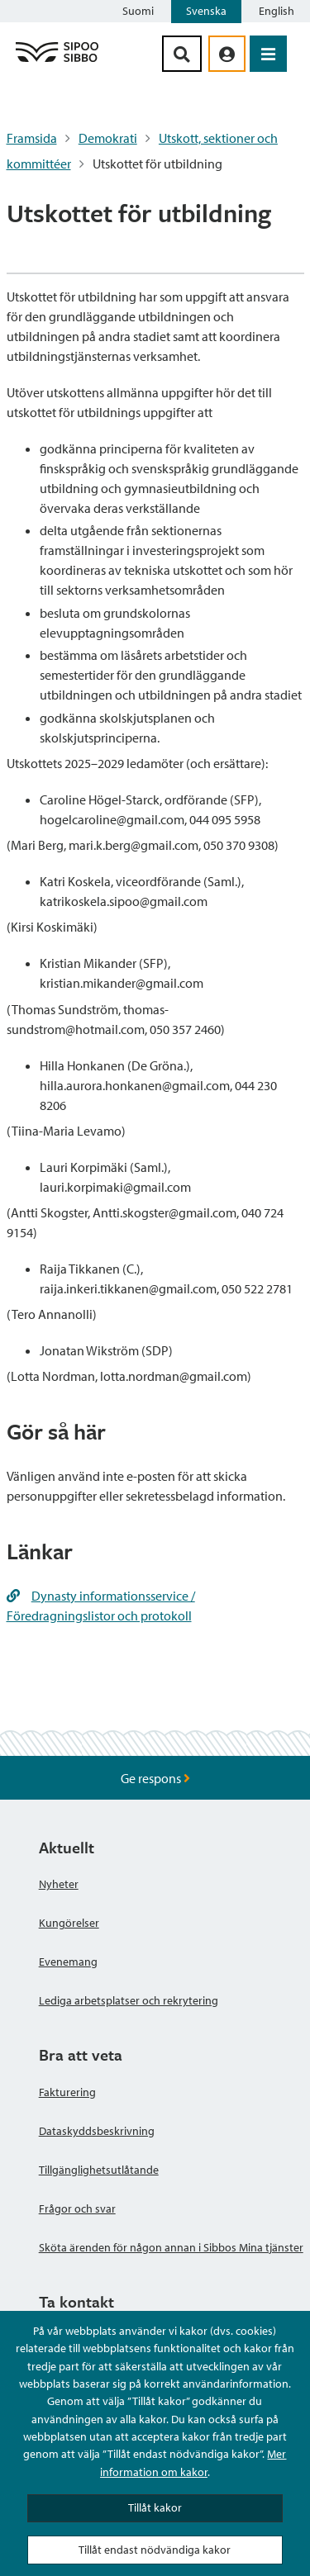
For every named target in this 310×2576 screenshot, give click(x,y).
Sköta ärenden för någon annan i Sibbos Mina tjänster (171, 2247)
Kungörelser (69, 1922)
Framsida (32, 138)
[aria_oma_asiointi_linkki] (227, 54)
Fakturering (67, 2092)
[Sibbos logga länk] (57, 61)
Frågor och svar (77, 2208)
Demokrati (108, 138)
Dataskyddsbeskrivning (97, 2130)
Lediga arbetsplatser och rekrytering (128, 2000)
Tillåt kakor (155, 2507)
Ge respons (155, 1778)
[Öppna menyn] (268, 54)
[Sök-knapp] (182, 54)
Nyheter (59, 1883)
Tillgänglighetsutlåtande (99, 2169)
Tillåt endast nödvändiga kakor (155, 2549)
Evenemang (68, 1961)
